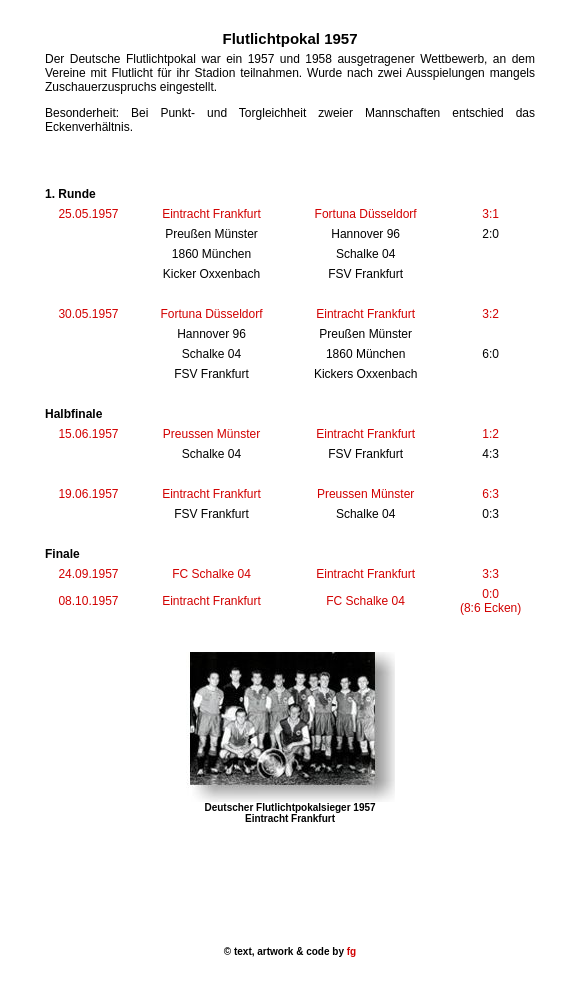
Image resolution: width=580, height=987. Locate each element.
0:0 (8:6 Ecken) (490, 601)
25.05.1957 (88, 214)
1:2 (490, 434)
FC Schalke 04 (211, 574)
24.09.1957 (88, 574)
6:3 (490, 494)
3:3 (490, 574)
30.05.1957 (88, 314)
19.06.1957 (88, 494)
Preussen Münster (211, 434)
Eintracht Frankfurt (211, 214)
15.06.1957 (88, 434)
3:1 (490, 214)
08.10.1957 (88, 601)
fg (350, 951)
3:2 (490, 314)
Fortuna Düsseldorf (366, 214)
